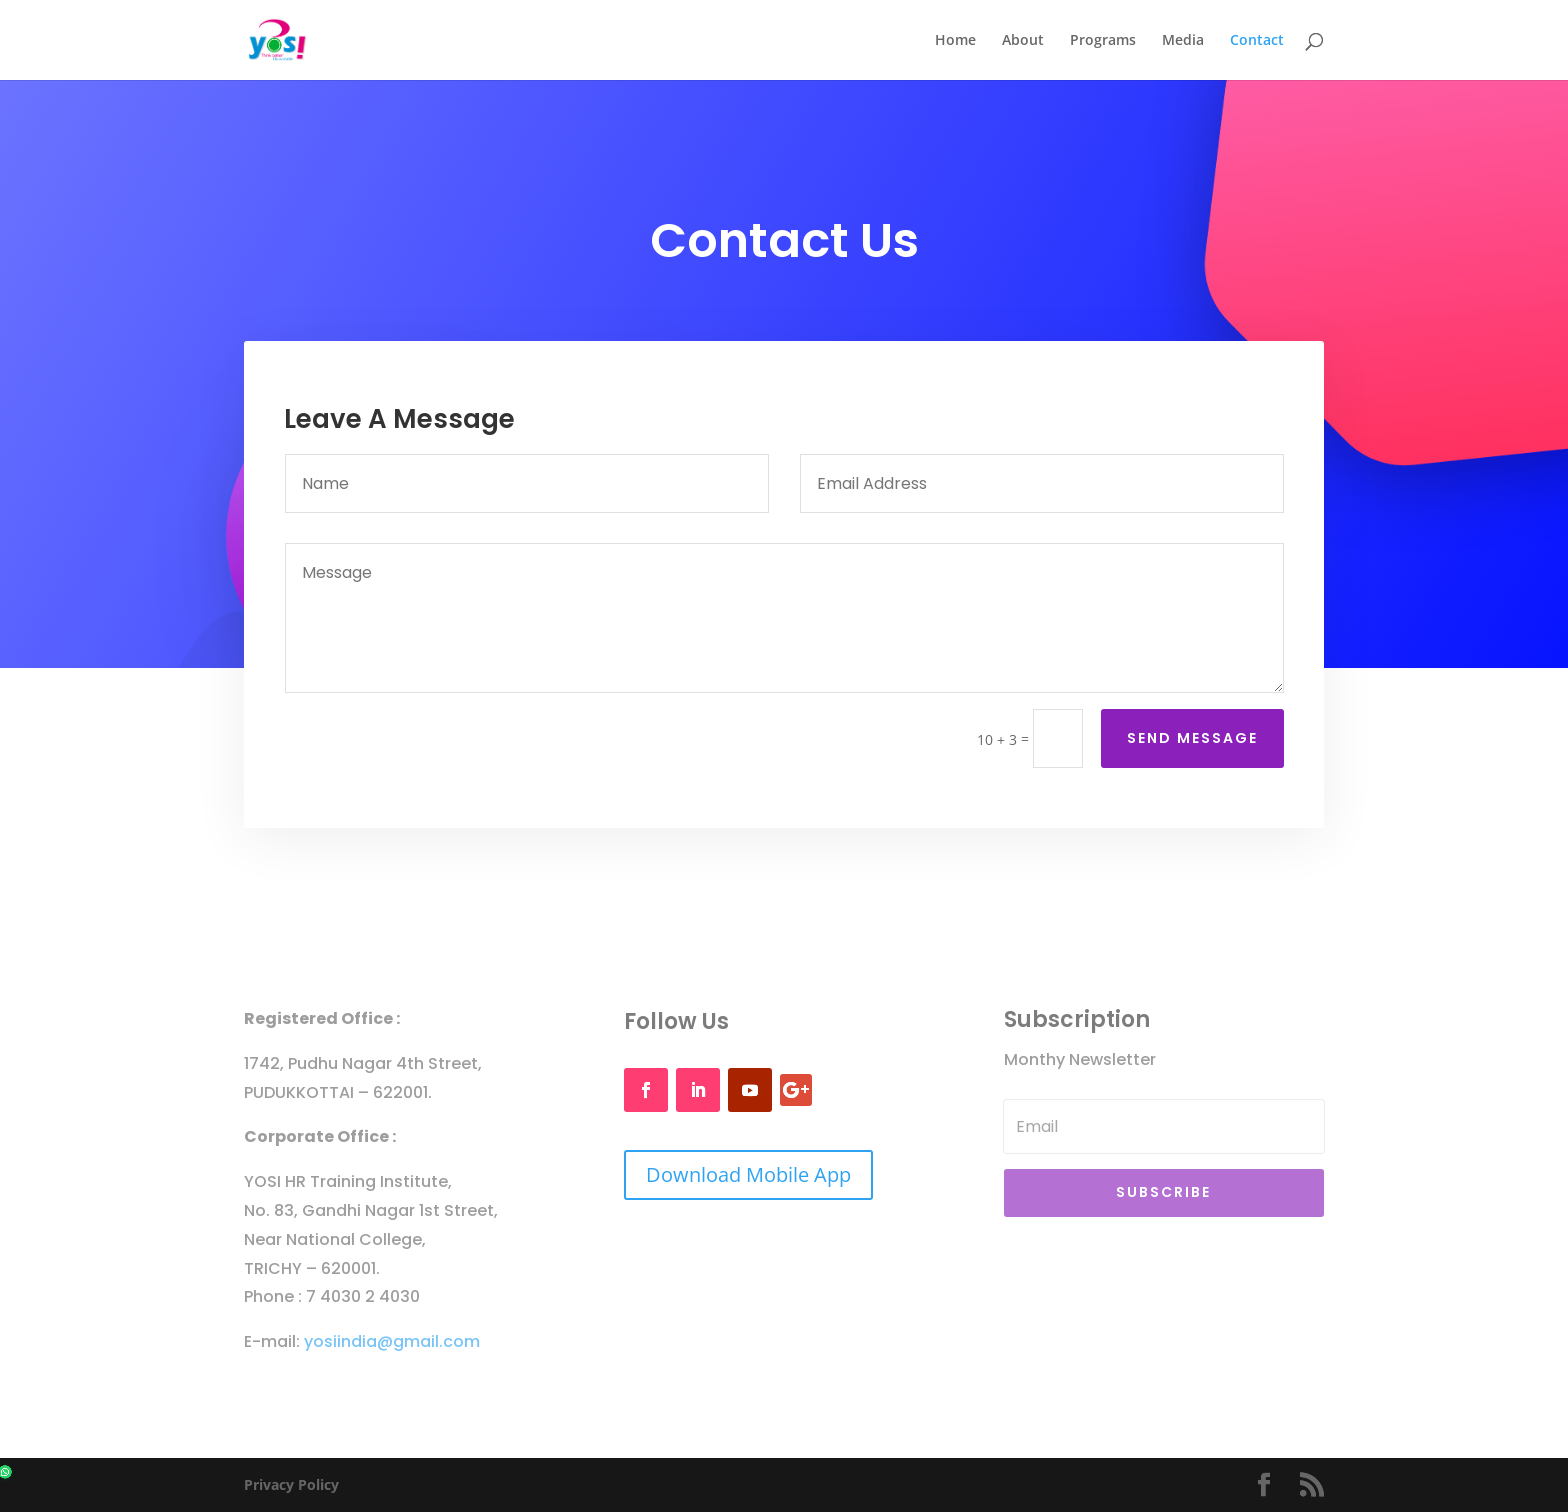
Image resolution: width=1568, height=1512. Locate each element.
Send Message (1192, 732)
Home (955, 41)
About (1023, 41)
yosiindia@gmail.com (392, 1341)
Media (1183, 41)
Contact (1257, 41)
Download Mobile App (748, 1174)
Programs (1103, 41)
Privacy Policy (291, 1484)
